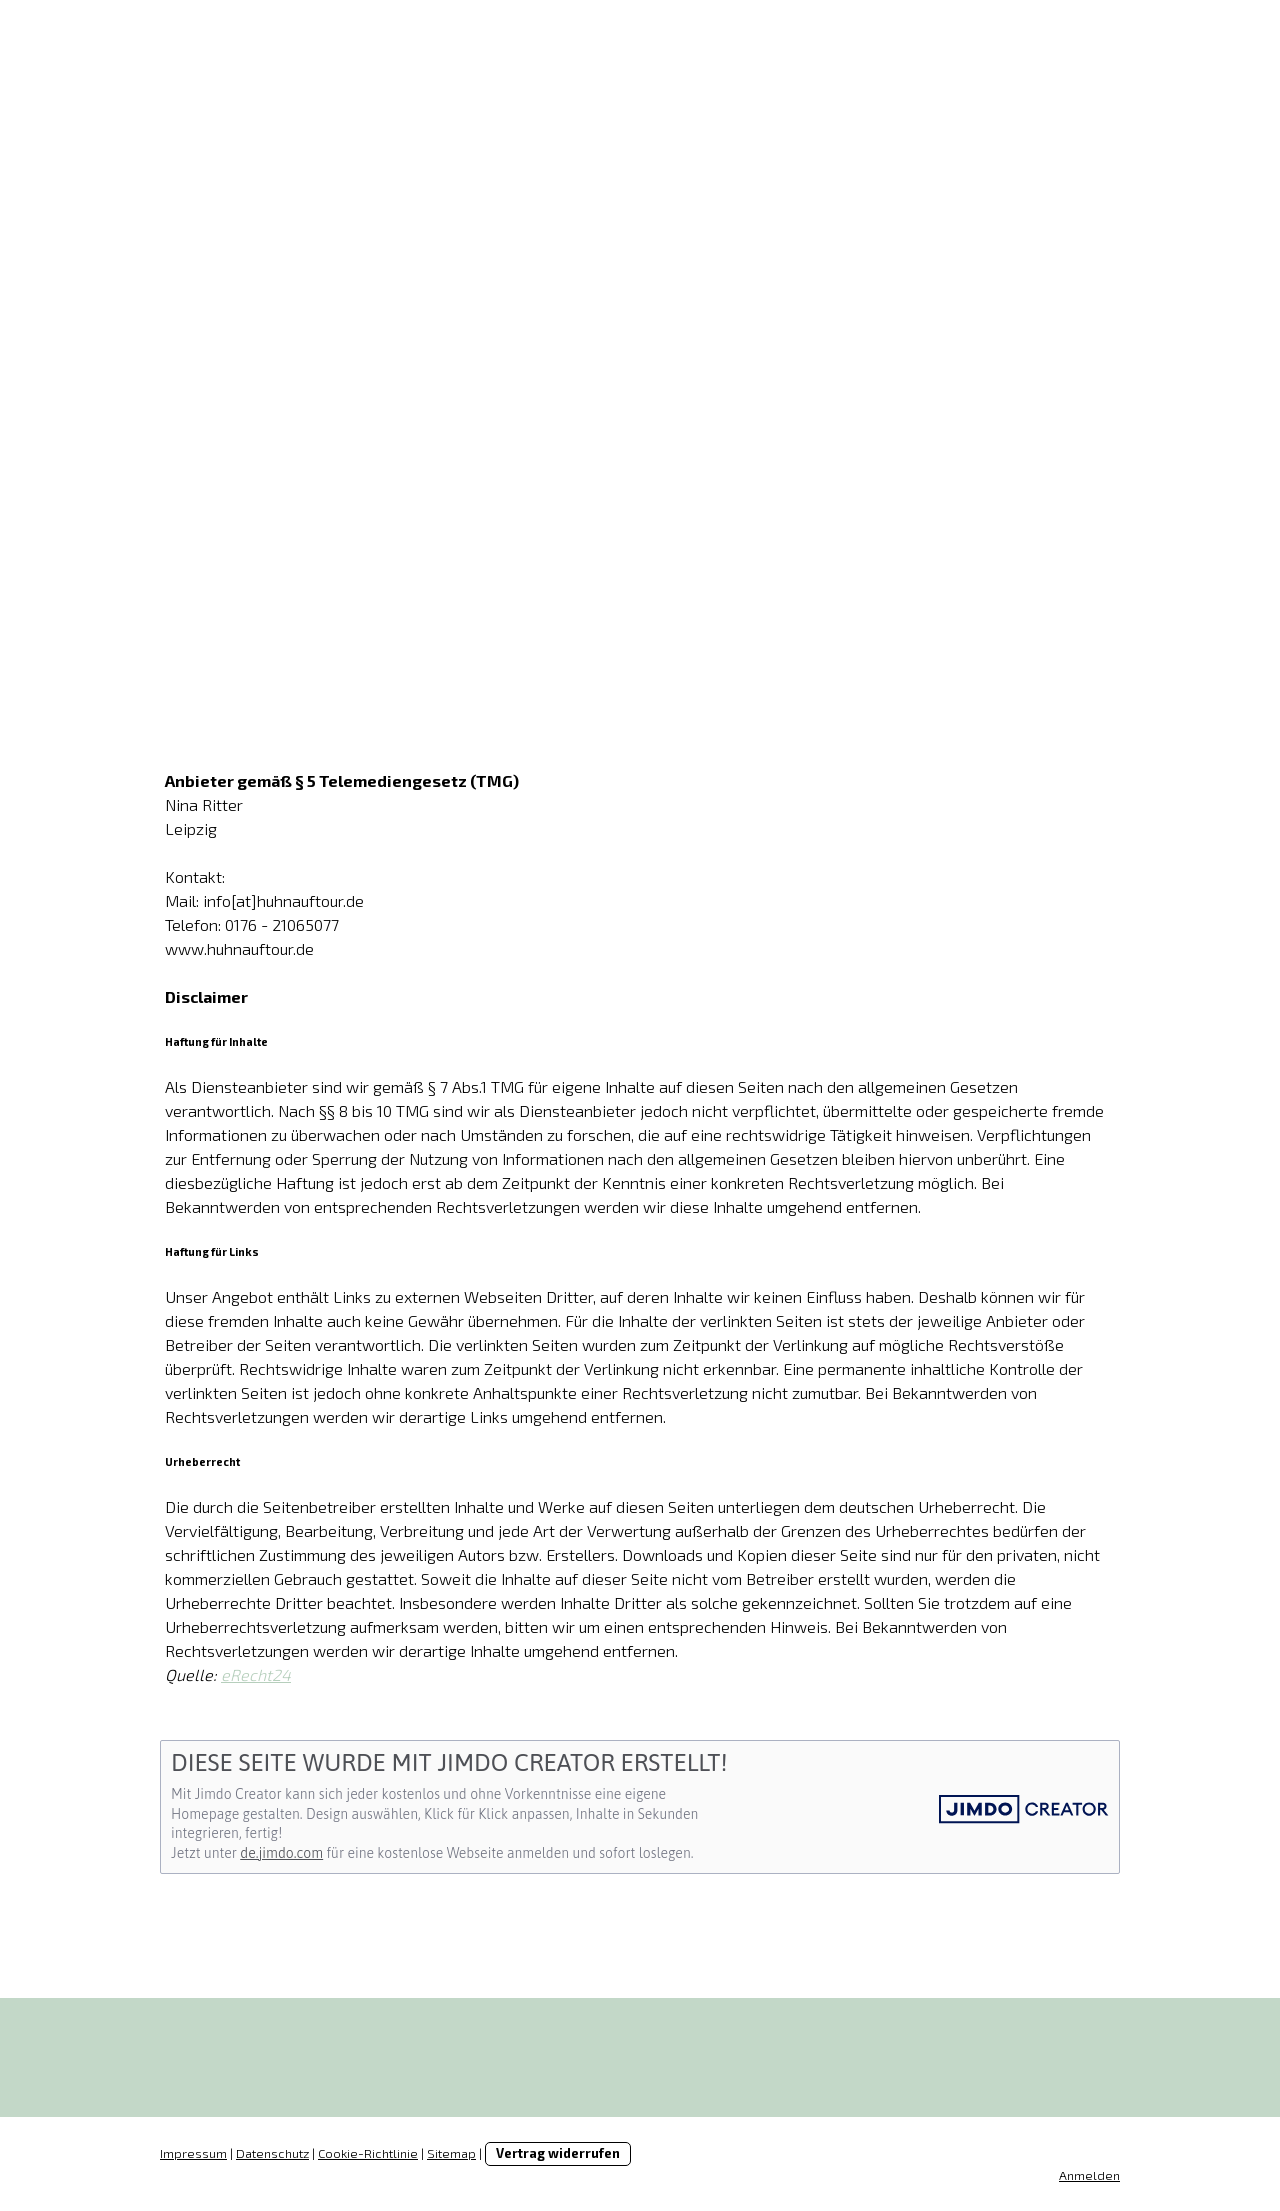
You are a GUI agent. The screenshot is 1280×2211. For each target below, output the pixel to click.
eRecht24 (256, 1674)
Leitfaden (539, 564)
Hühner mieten (360, 564)
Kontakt (842, 564)
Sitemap (451, 2153)
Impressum (193, 2153)
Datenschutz (272, 2153)
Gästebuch (695, 564)
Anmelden (1089, 2175)
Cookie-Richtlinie (368, 2153)
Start (208, 564)
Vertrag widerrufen (558, 2153)
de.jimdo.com (281, 1853)
